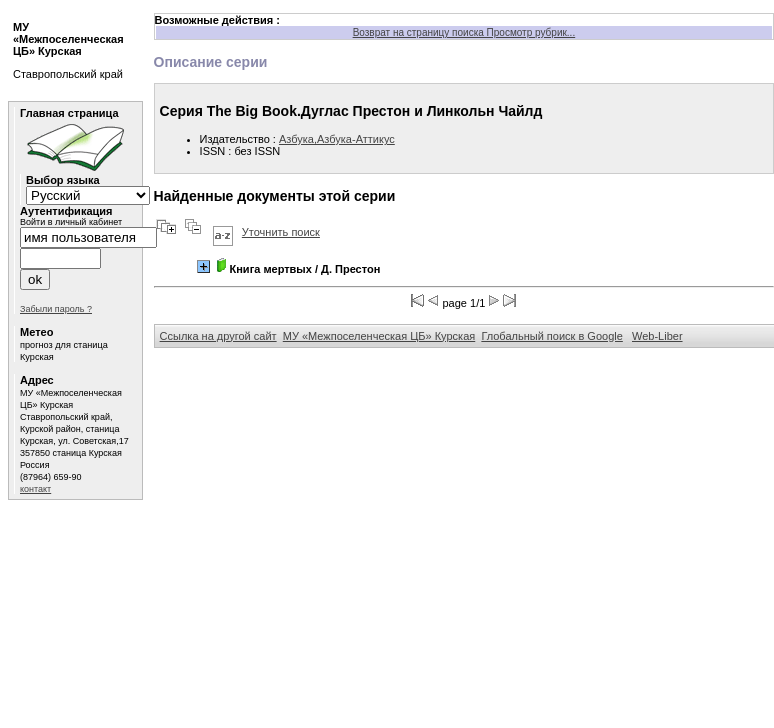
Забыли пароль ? (56, 309)
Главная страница (69, 113)
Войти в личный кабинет (71, 222)
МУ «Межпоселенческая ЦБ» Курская (379, 336)
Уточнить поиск (281, 232)
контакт (35, 489)
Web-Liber (657, 336)
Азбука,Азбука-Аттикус (337, 139)
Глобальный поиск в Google (551, 336)
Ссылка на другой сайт (218, 336)
